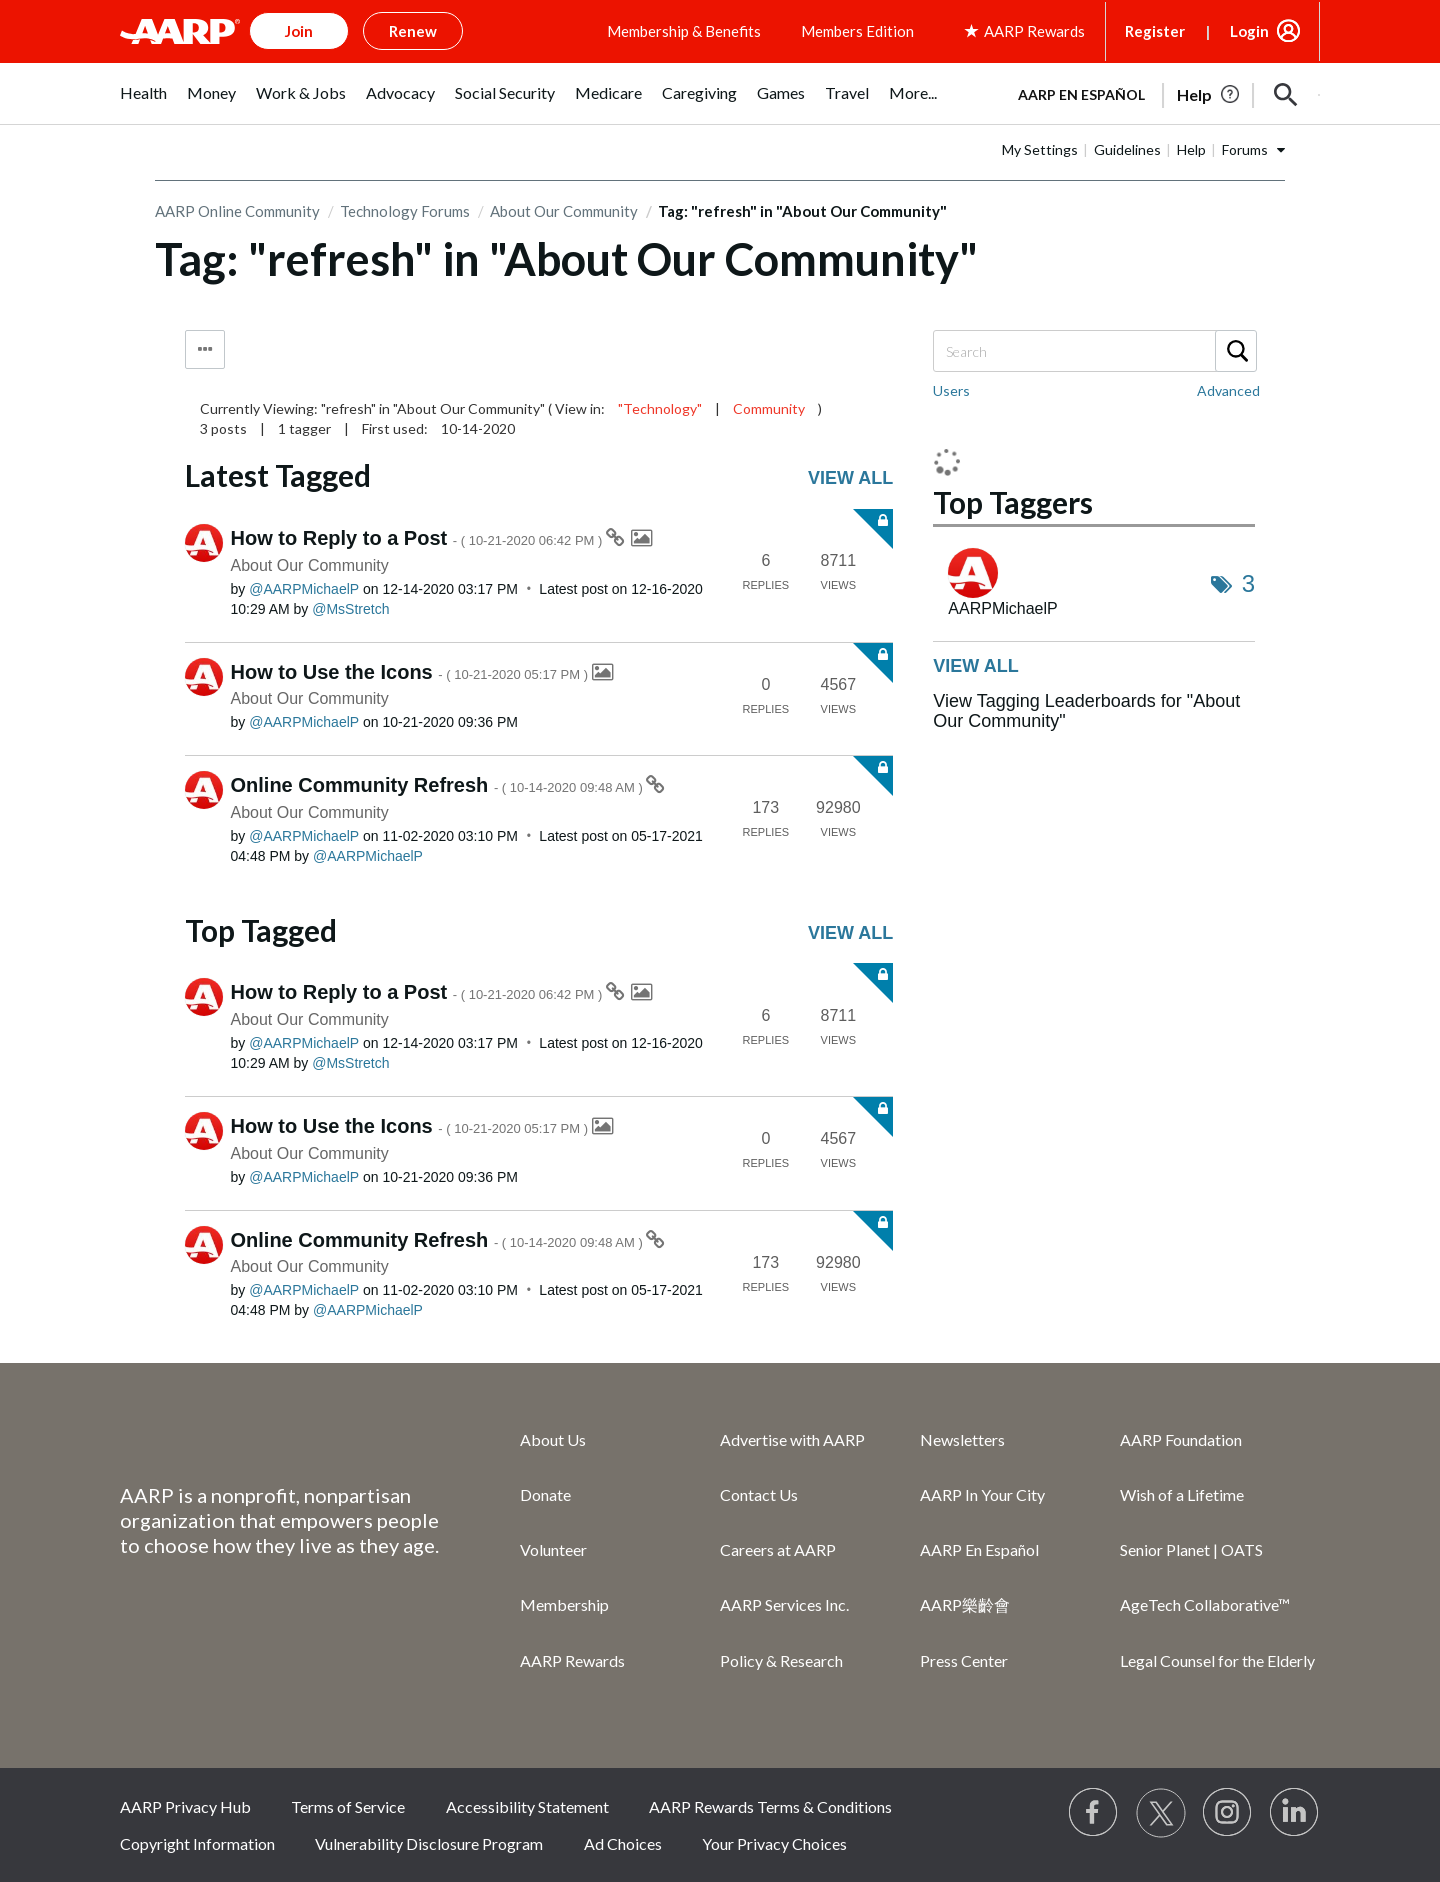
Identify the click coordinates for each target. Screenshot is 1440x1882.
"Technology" (660, 408)
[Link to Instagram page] (1228, 1813)
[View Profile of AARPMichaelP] (304, 589)
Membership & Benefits (684, 31)
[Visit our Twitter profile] (1161, 1813)
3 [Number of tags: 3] (1248, 583)
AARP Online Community (237, 211)
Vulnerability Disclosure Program (429, 1843)
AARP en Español (1081, 94)
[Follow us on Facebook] (1094, 1813)
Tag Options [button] (205, 349)
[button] (1286, 95)
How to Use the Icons (411, 672)
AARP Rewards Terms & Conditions (770, 1806)
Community (769, 408)
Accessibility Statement (527, 1806)
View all (850, 478)
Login (1249, 31)
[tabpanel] (1160, 93)
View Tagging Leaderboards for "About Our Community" (1086, 711)
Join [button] (299, 31)
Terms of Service (348, 1806)
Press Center (964, 1660)
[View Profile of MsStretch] (350, 609)
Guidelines (1127, 149)
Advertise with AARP (792, 1439)
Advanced (1228, 390)
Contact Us (759, 1494)
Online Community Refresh (439, 785)
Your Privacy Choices (774, 1843)
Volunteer (553, 1549)
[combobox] (1094, 351)
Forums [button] (1245, 149)
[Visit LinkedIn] (1295, 1813)
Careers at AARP (778, 1549)
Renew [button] (413, 31)
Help (1191, 149)
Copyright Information (197, 1843)
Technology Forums (405, 211)
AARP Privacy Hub (185, 1806)
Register (1155, 31)
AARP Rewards (572, 1660)
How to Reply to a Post (419, 538)
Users (951, 390)
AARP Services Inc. (784, 1604)
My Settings (1040, 149)
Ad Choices (623, 1843)
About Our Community (564, 211)
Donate (545, 1494)
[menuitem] (143, 103)
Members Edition (857, 31)
